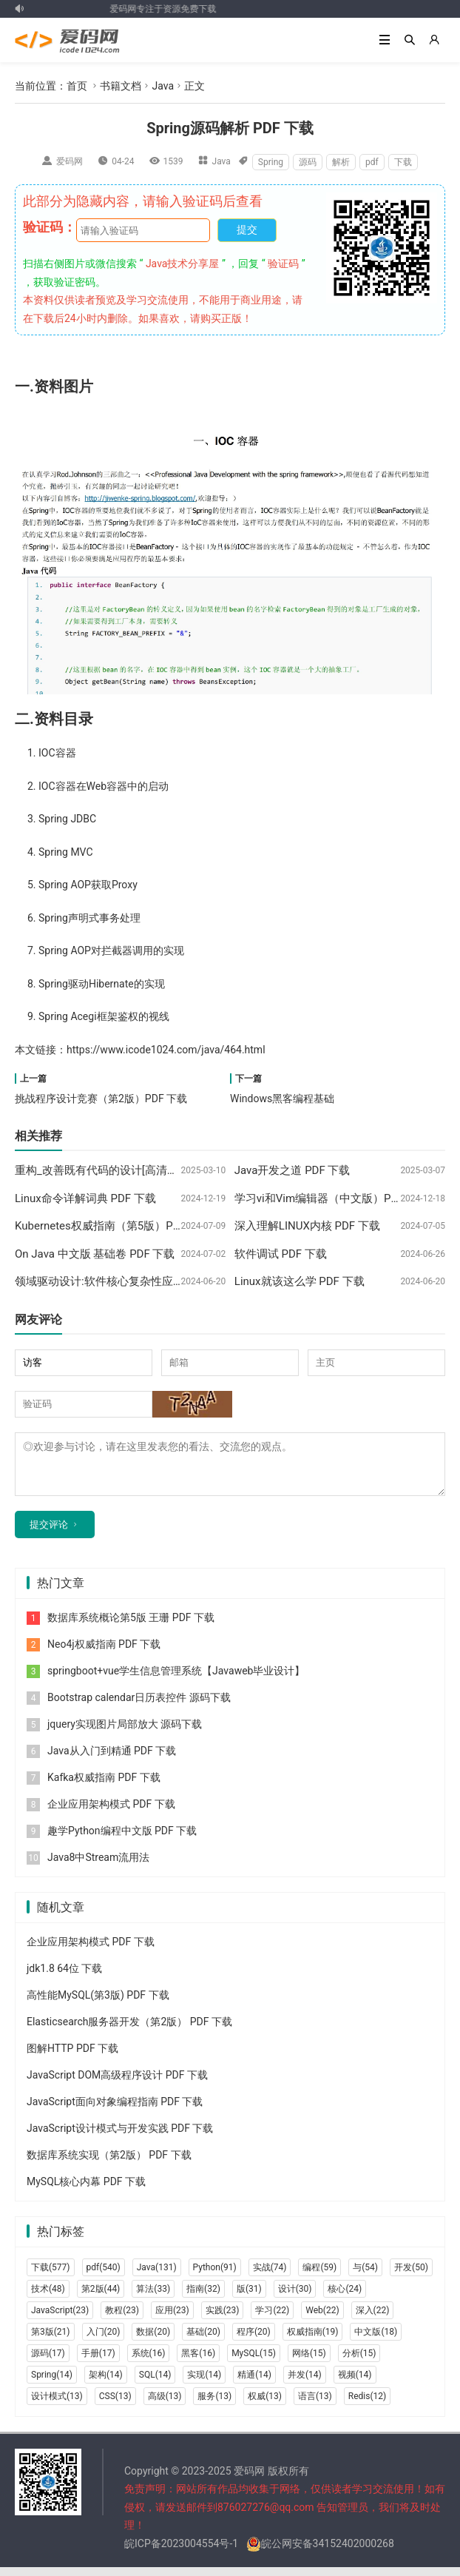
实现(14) (204, 2383)
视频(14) (355, 2383)
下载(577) (50, 2276)
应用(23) (172, 2319)
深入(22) (373, 2319)
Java (163, 86)
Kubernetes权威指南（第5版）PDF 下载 (113, 1225)
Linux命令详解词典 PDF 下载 (85, 1198)
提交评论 (49, 1533)
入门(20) (104, 2340)
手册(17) (98, 2362)
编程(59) (319, 2276)
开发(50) (411, 2276)
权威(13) (265, 2405)
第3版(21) (50, 2340)
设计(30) (295, 2297)
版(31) (249, 2297)
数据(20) (153, 2340)
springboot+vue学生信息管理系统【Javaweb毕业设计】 (176, 1680)
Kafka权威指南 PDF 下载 (103, 1786)
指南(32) (203, 2297)
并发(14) (305, 2383)
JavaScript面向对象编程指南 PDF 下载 (115, 2110)
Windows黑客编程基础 (282, 1098)
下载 (403, 162)
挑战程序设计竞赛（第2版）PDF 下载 (101, 1098)
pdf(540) (104, 2276)
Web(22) (322, 2319)
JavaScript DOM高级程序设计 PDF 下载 (117, 2084)
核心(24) (345, 2297)
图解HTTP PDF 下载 (72, 2057)
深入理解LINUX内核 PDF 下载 (307, 1225)
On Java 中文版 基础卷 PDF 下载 (95, 1254)
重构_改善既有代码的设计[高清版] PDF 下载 (122, 1170)
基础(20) (203, 2340)
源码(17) (48, 2362)
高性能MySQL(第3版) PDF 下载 (98, 2004)
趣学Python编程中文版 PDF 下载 (122, 1839)
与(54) (365, 2276)
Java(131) (157, 2276)
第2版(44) (101, 2297)
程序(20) (254, 2340)
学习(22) (272, 2319)
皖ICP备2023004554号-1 (181, 2552)
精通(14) (254, 2383)
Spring (270, 162)
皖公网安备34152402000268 (320, 2552)
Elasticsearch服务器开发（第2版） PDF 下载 (129, 2030)
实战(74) (270, 2276)
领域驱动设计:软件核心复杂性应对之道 (110, 1281)
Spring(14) (51, 2383)
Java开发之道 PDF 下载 (292, 1170)
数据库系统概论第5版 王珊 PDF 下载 (130, 1626)
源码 (308, 162)
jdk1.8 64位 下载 (64, 1977)
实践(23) (223, 2319)
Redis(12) (367, 2405)
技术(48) (48, 2297)
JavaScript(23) (60, 2319)
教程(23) (122, 2319)
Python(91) (215, 2276)
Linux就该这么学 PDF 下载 (299, 1281)
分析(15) (359, 2362)
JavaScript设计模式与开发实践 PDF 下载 (120, 2137)
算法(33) (153, 2297)
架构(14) (106, 2383)
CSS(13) (115, 2405)
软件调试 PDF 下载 (280, 1254)
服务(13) (214, 2405)
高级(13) (165, 2405)
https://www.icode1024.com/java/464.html (166, 1050)
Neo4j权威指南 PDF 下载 (103, 1653)
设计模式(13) (57, 2405)
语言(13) (315, 2405)
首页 (77, 86)
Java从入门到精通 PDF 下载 (111, 1759)
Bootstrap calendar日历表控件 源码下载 (139, 1706)
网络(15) (309, 2362)
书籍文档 (120, 86)
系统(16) (149, 2362)
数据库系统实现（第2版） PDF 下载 (109, 2164)
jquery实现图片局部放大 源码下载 (124, 1733)
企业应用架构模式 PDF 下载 (111, 1813)
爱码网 (69, 161)
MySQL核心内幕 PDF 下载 (86, 2190)
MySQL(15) (253, 2362)
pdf (372, 162)
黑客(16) (198, 2362)
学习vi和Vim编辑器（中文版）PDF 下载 (332, 1198)
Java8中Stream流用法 (98, 1866)
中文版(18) (375, 2340)
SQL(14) (155, 2383)
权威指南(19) (313, 2340)
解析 (341, 162)
